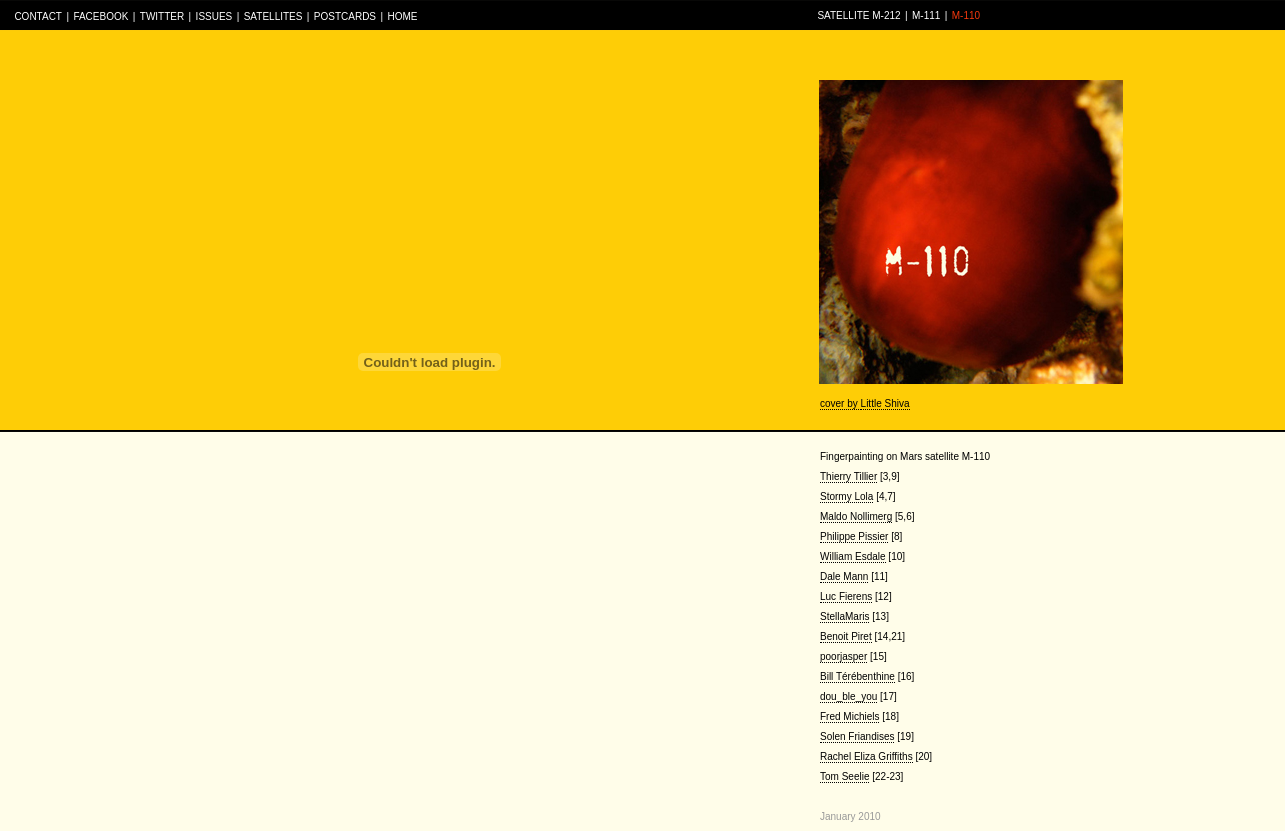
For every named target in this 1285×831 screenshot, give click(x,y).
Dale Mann (844, 576)
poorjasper (843, 656)
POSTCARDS (345, 16)
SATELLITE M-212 (858, 15)
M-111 (926, 15)
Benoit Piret (846, 636)
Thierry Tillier (848, 476)
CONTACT (38, 16)
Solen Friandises (857, 736)
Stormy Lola (846, 496)
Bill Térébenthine (857, 676)
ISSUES (214, 16)
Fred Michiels (849, 716)
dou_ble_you (848, 696)
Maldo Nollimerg (856, 516)
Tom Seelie (844, 776)
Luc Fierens (846, 596)
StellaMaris (844, 616)
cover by (840, 403)
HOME (402, 16)
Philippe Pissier (854, 536)
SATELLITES (273, 16)
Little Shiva (885, 403)
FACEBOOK (100, 16)
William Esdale (853, 556)
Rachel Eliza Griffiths (866, 756)
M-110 (966, 15)
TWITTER (162, 16)
